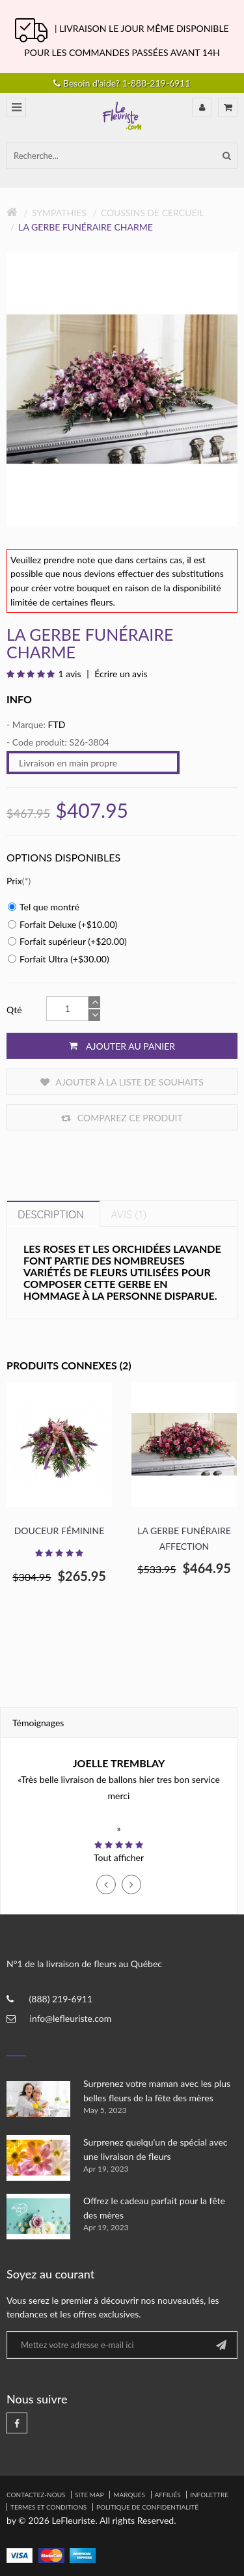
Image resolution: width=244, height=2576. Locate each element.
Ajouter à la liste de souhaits (122, 1082)
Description (51, 1214)
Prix (14, 880)
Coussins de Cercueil (152, 212)
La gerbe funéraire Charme (85, 226)
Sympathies (59, 212)
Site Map (89, 2495)
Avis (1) (128, 1214)
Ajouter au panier (122, 1045)
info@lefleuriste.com (71, 2018)
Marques (129, 2495)
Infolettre (209, 2495)
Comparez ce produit (121, 1117)
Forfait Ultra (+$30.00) (58, 958)
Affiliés (168, 2495)
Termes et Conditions (48, 2507)
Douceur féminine (59, 1530)
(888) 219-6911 (60, 1998)
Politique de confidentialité (147, 2507)
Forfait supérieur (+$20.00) (67, 941)
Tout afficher (119, 1857)
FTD (56, 724)
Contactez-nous (36, 2495)
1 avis (69, 673)
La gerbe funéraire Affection (184, 1538)
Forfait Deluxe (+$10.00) (62, 924)
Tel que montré (43, 906)
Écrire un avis (120, 673)
